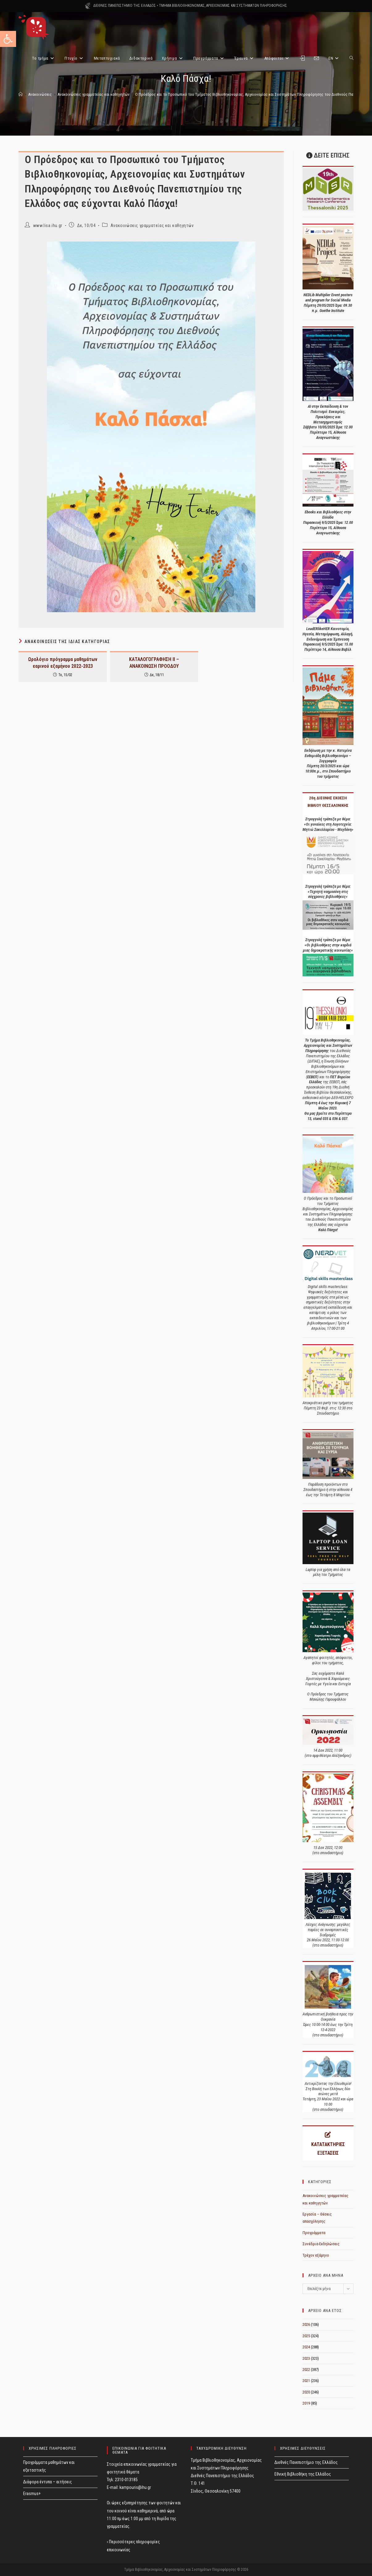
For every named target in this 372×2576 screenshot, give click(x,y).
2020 (306, 2392)
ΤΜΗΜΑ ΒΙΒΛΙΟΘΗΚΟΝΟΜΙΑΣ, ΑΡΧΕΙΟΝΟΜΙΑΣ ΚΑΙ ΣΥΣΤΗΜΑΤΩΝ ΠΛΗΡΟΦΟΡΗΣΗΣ (223, 5)
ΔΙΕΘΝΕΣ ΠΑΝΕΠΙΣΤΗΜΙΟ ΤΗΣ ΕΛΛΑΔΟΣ (124, 5)
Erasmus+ (32, 2493)
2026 (306, 2324)
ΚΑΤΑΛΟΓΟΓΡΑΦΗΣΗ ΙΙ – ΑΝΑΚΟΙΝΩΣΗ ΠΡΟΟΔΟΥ (154, 662)
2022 (306, 2369)
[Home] (21, 94)
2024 (306, 2347)
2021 (306, 2380)
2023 (306, 2358)
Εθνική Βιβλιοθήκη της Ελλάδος (302, 2474)
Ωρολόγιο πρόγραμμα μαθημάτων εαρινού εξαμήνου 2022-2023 (62, 662)
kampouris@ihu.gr (135, 2487)
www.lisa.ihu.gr (47, 225)
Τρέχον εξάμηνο (316, 2255)
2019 (306, 2403)
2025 (306, 2336)
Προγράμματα (314, 2232)
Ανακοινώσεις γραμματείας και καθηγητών (152, 225)
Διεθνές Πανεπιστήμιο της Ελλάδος (306, 2462)
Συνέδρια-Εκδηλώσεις (321, 2243)
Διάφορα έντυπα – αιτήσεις (47, 2481)
